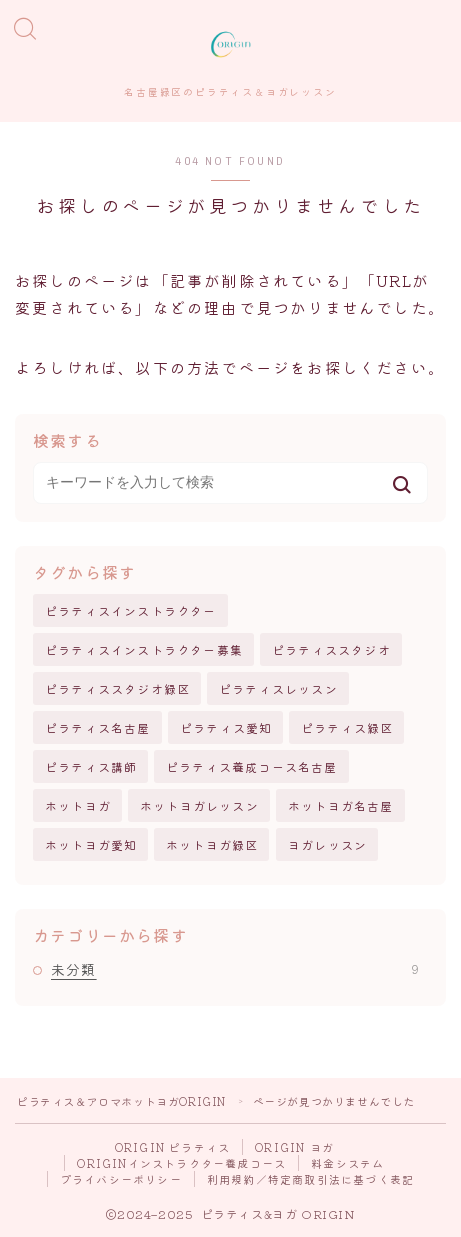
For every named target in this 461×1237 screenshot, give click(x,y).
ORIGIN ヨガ (294, 1147)
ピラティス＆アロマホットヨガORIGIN (121, 1101)
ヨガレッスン (327, 844)
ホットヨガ (78, 805)
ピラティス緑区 (347, 727)
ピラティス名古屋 (98, 727)
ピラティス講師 (91, 766)
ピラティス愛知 (226, 727)
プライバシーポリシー (121, 1179)
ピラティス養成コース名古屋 (252, 766)
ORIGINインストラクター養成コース (181, 1163)
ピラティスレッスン (278, 688)
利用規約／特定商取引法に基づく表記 (310, 1179)
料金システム (347, 1163)
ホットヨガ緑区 (212, 844)
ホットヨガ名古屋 (341, 805)
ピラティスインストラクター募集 (144, 649)
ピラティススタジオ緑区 (117, 688)
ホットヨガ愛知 (91, 844)
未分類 (235, 969)
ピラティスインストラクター (131, 610)
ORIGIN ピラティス (172, 1147)
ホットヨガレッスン (199, 805)
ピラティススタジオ (331, 649)
